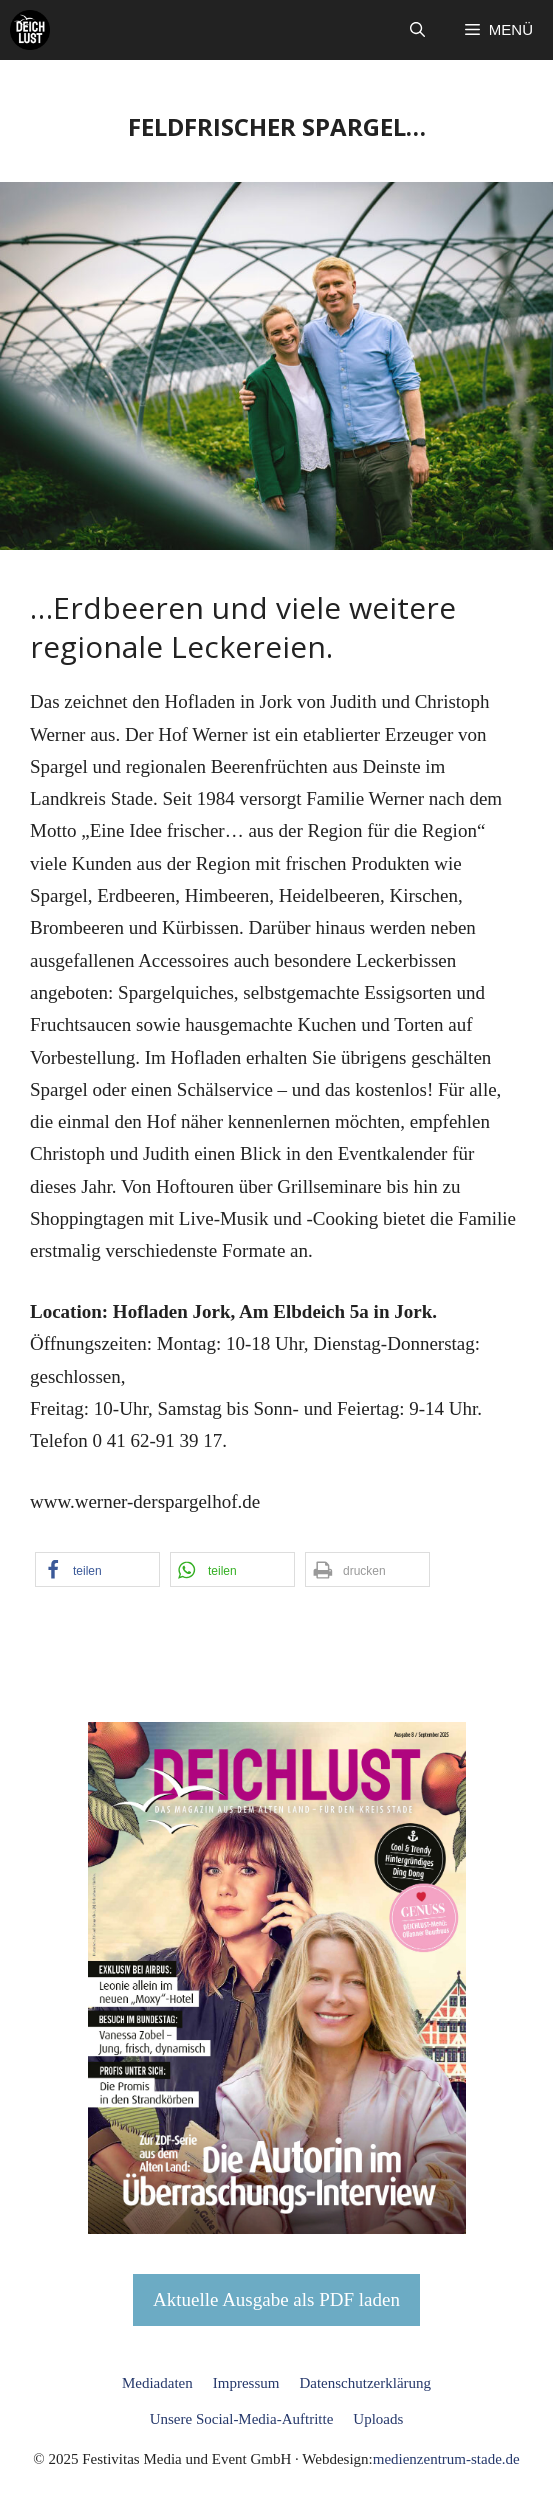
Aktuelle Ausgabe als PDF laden (276, 2299)
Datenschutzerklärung (365, 2383)
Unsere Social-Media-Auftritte (242, 2419)
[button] (417, 30)
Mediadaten (157, 2383)
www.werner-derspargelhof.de (145, 1501)
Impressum (246, 2383)
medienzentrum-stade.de (446, 2459)
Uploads (378, 2419)
